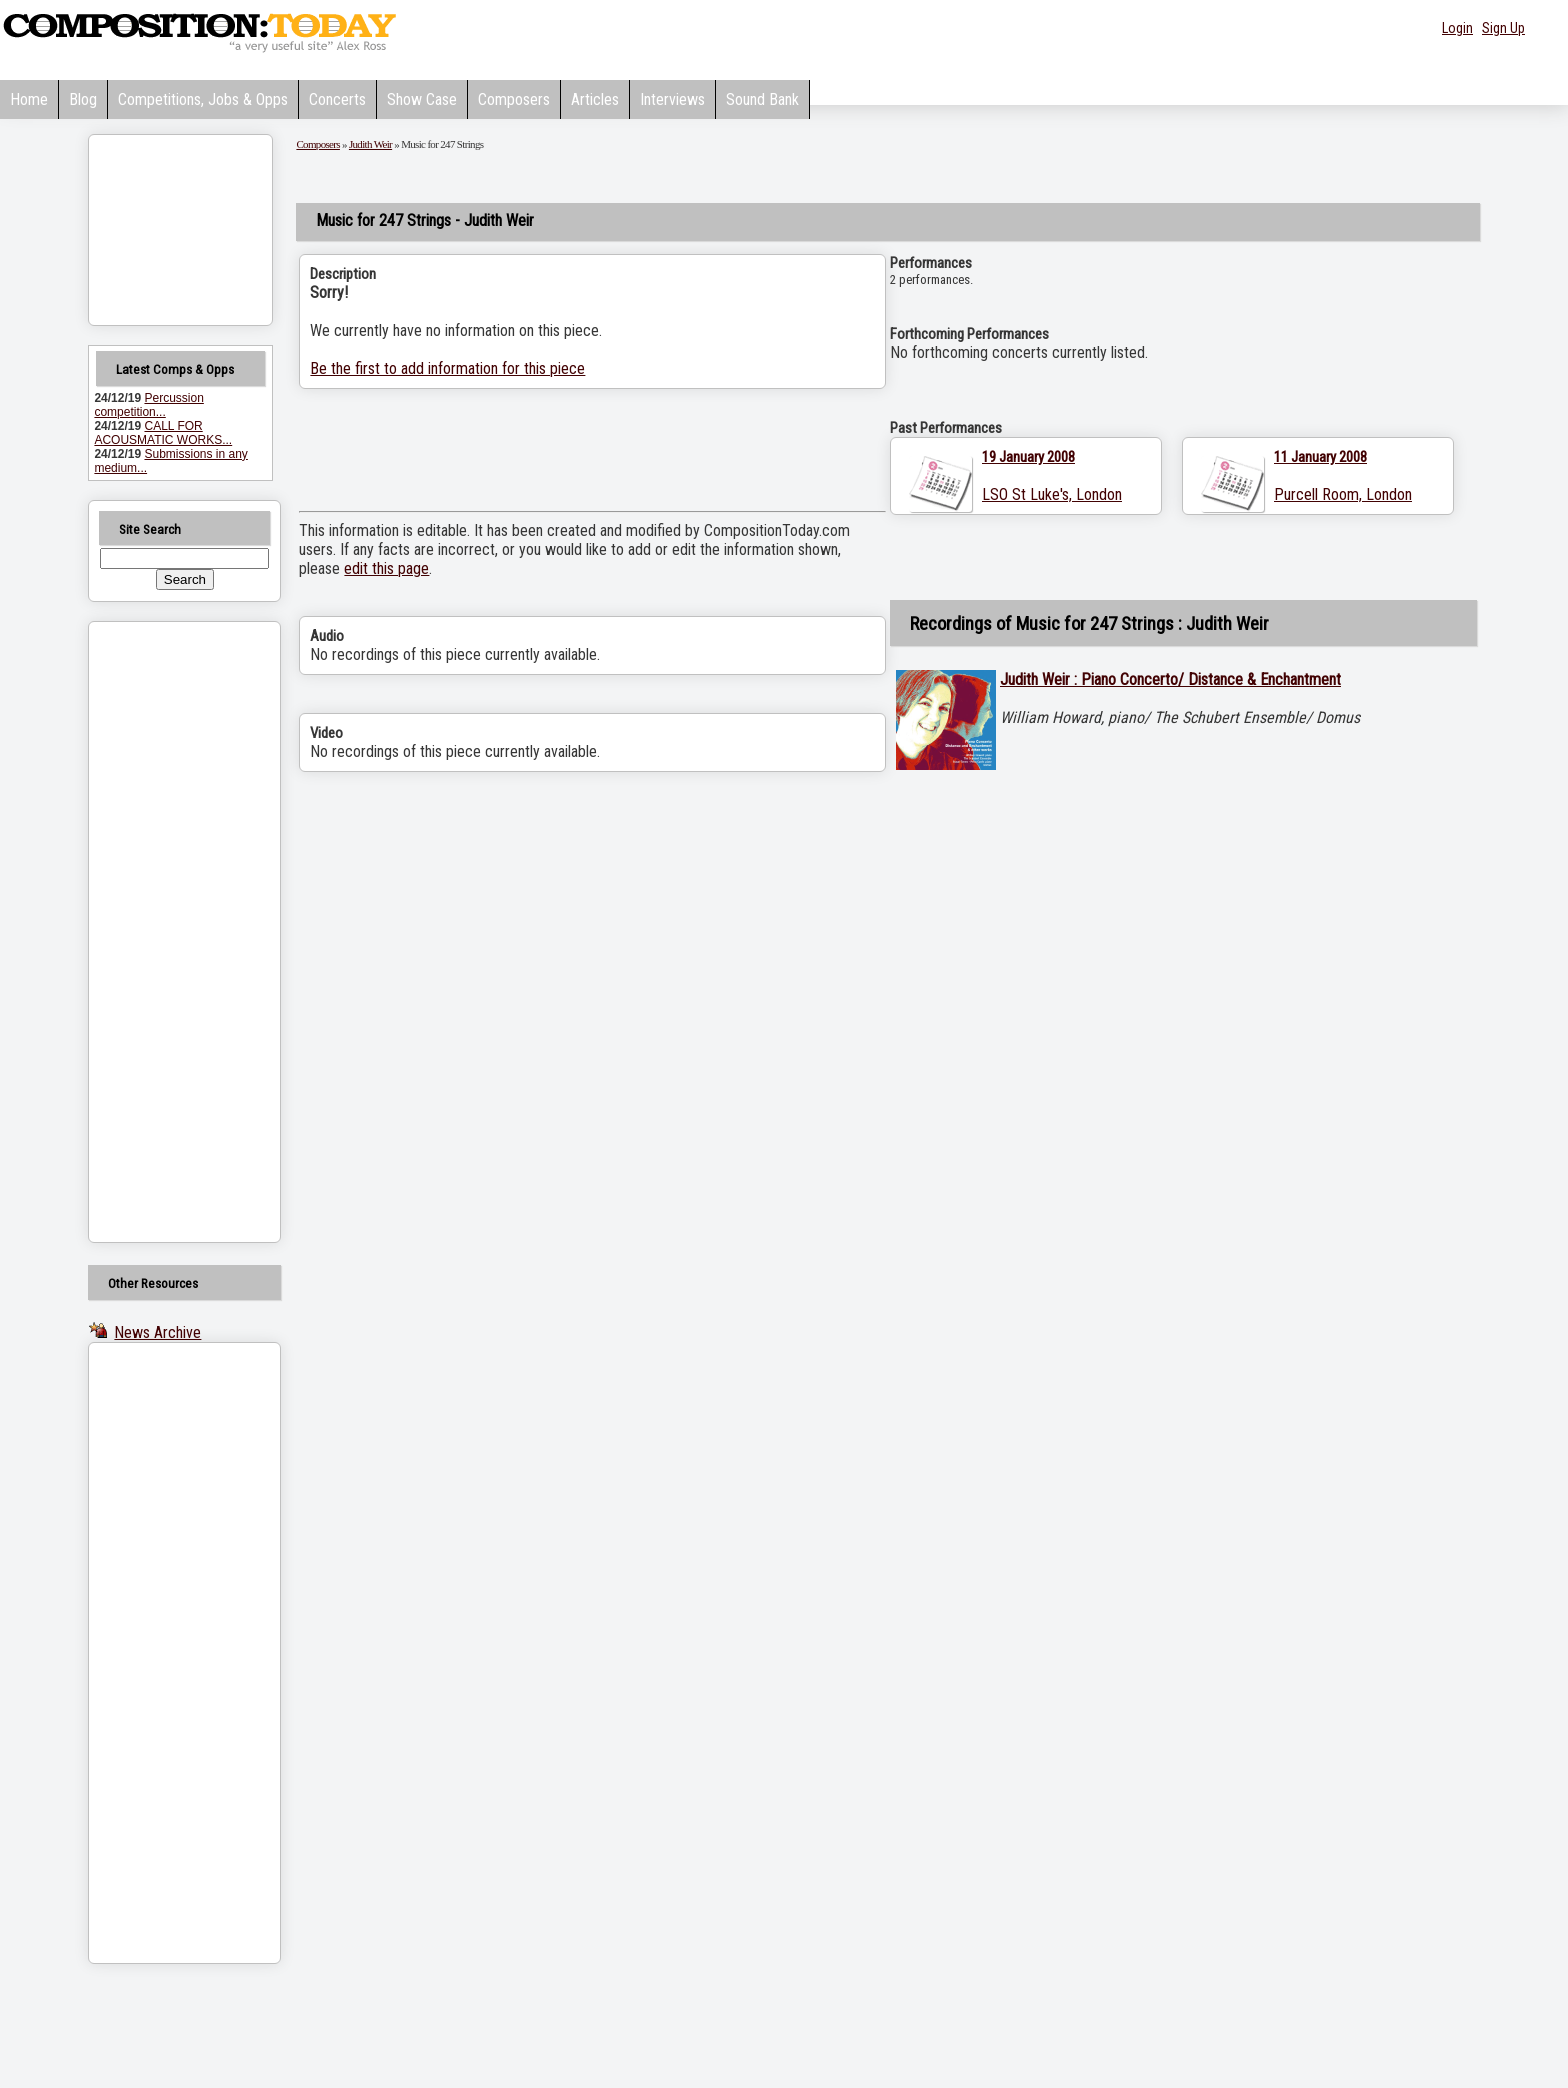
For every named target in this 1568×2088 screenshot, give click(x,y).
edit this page (386, 568)
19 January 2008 (1028, 457)
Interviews (672, 99)
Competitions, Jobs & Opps (203, 99)
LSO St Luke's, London (1052, 494)
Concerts (337, 99)
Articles (595, 99)
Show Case (422, 99)
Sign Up (1503, 28)
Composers (514, 99)
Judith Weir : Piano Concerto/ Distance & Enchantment (1170, 679)
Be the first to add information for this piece (447, 368)
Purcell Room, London (1343, 494)
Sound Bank (762, 99)
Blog (83, 99)
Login (1457, 28)
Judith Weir (370, 144)
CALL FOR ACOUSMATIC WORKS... (163, 433)
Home (29, 99)
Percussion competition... (148, 405)
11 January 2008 (1320, 457)
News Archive (157, 1332)
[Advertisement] (159, 932)
